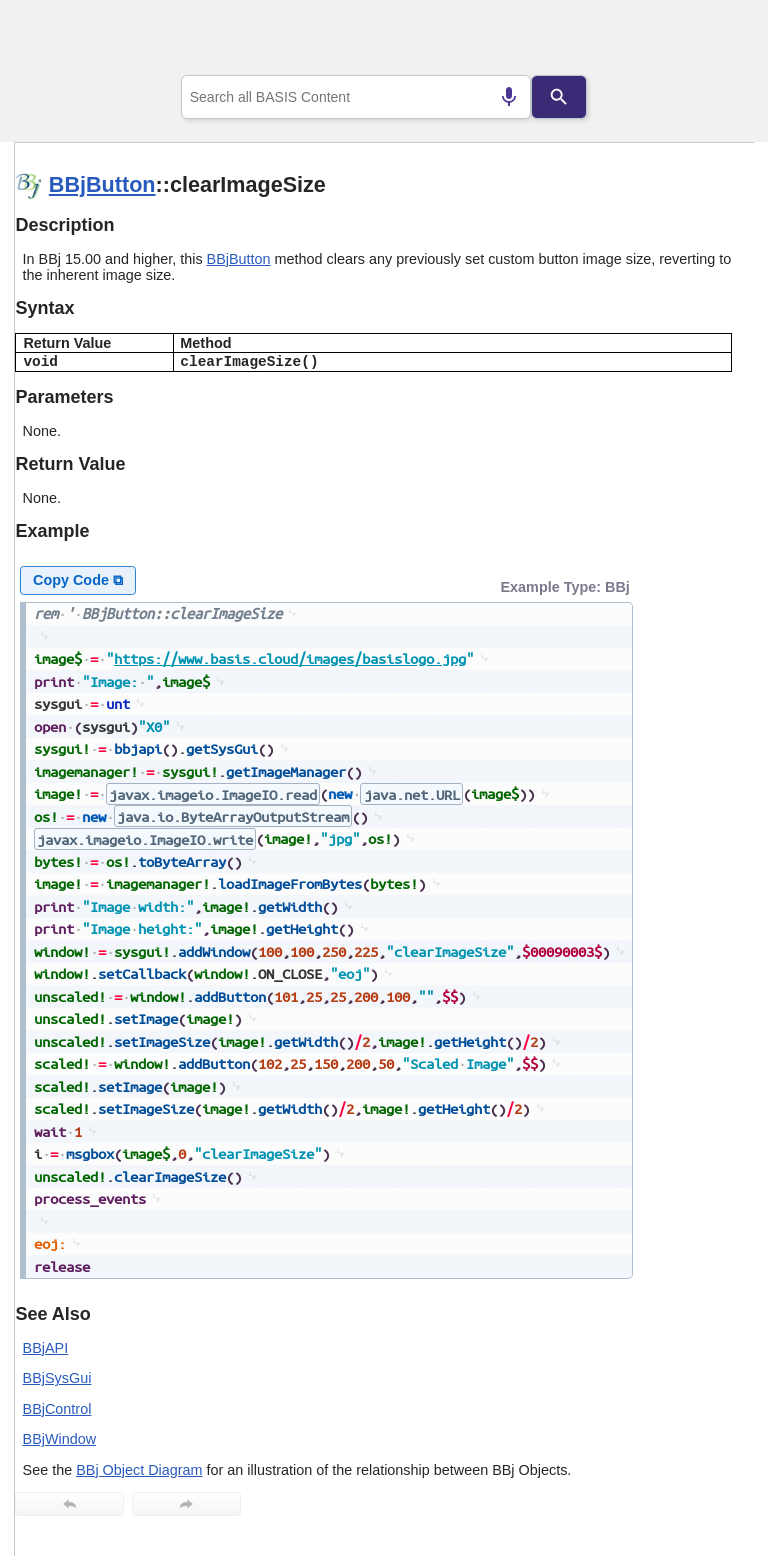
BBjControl (57, 1409)
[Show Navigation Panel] (713, 41)
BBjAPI (46, 1348)
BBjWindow (60, 1439)
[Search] (559, 97)
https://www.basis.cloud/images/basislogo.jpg (290, 658)
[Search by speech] (509, 97)
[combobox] (356, 97)
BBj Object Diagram (139, 1470)
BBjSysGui (57, 1378)
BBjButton (102, 184)
